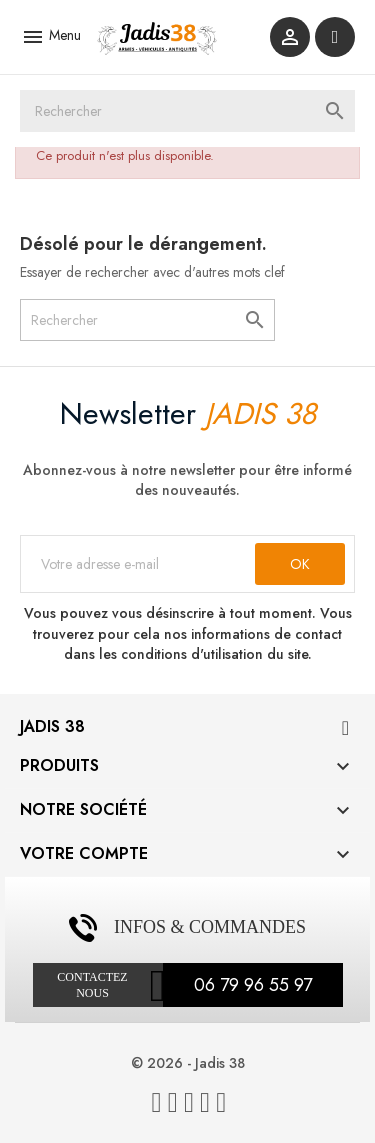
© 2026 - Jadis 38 (188, 1063)
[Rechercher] (187, 111)
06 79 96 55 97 (253, 985)
